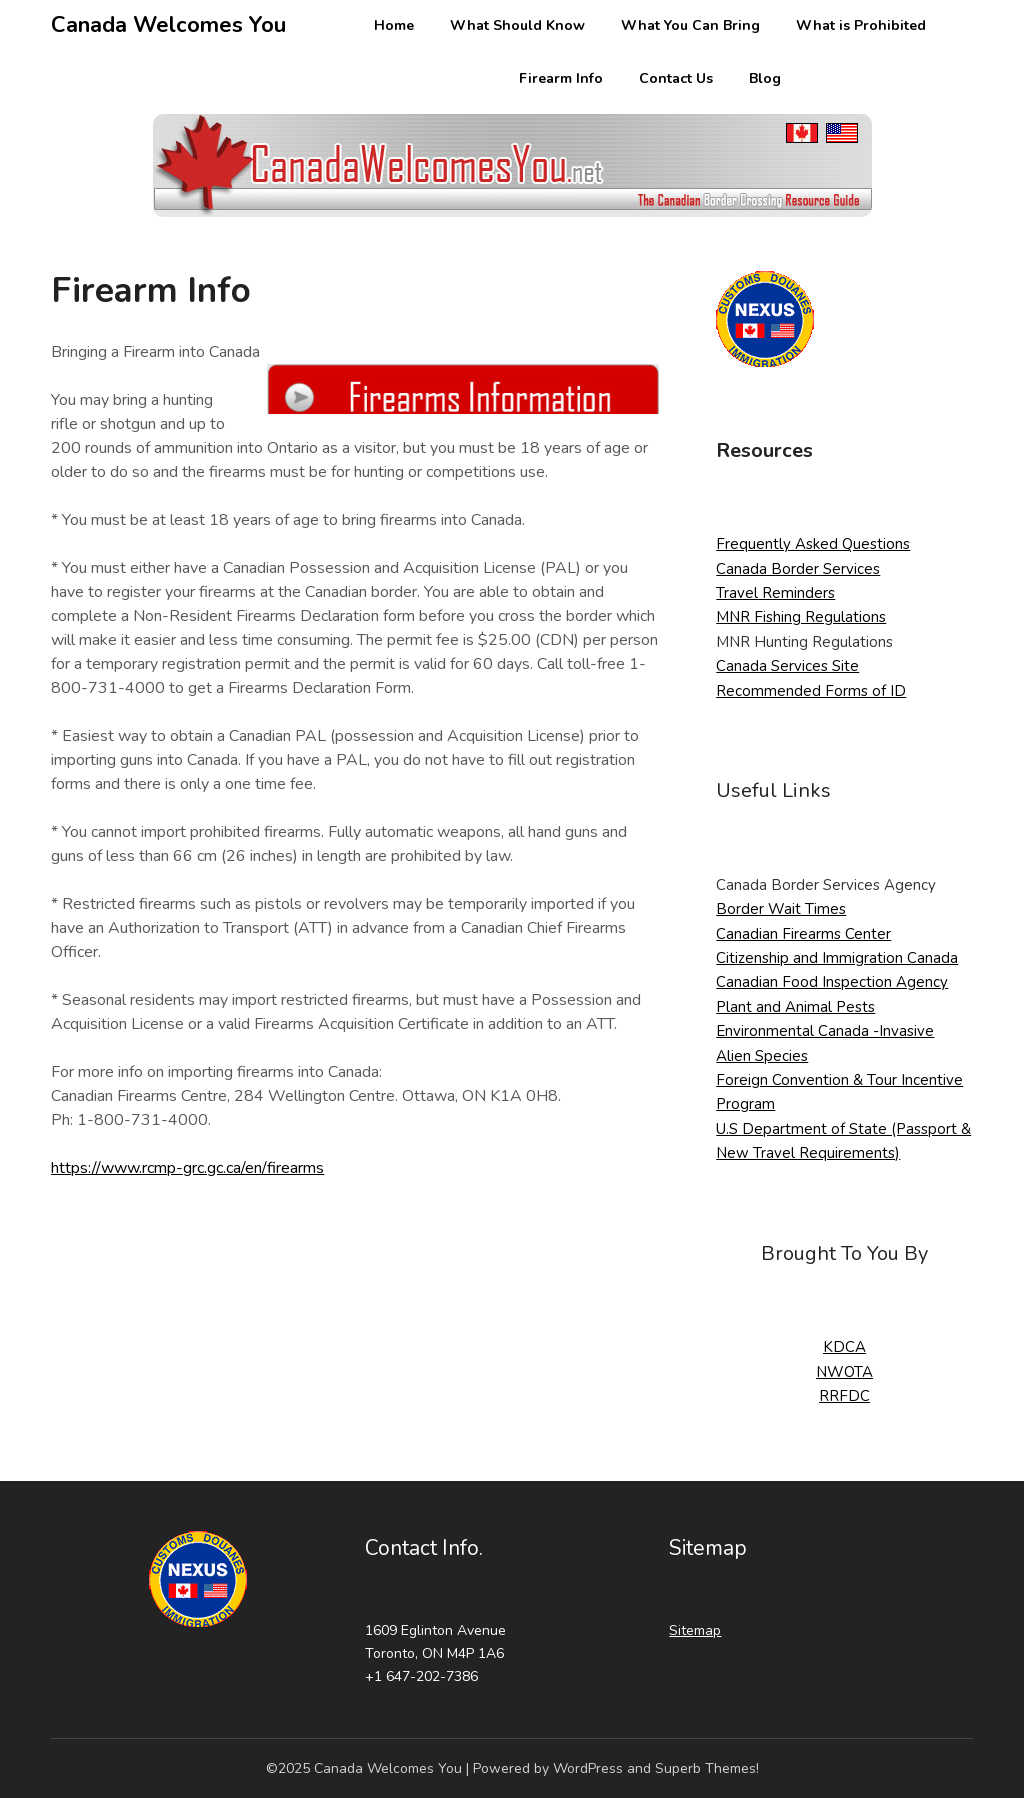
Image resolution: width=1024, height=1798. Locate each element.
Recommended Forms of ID (811, 691)
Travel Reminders (775, 593)
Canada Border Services (798, 569)
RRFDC (844, 1396)
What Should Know (517, 25)
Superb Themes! (707, 1768)
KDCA (844, 1347)
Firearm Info (561, 78)
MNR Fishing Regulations (801, 617)
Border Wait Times (781, 909)
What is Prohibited (861, 25)
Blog (765, 78)
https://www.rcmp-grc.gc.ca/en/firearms (187, 1168)
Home (394, 25)
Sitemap (695, 1630)
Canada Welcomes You (168, 25)
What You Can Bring (690, 25)
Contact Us (676, 78)
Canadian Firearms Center (803, 934)
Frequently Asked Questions (813, 544)
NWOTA (844, 1372)
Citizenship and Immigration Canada (837, 958)
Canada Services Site (787, 666)
